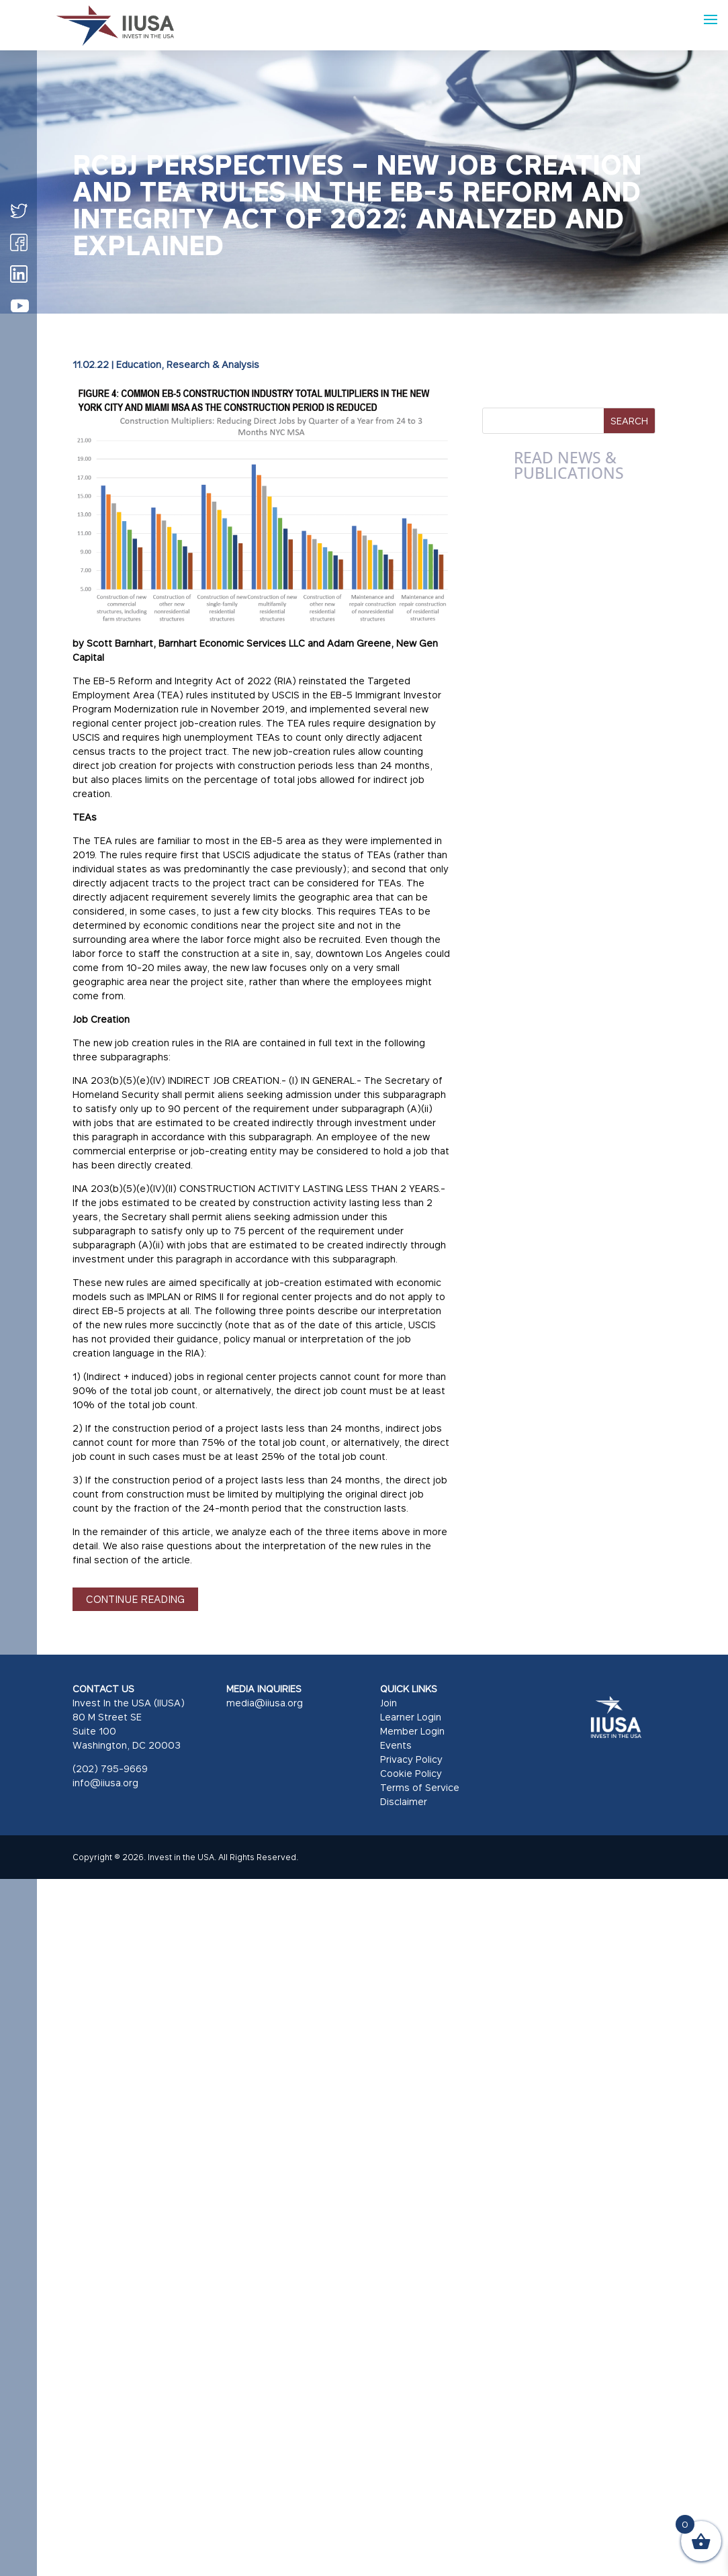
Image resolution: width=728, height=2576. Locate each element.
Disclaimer (403, 1801)
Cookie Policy (411, 1773)
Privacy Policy (411, 1759)
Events (396, 1745)
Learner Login (410, 1716)
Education (138, 364)
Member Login (412, 1731)
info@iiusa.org (105, 1782)
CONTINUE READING (135, 1599)
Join (388, 1702)
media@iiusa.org (264, 1702)
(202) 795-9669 (110, 1768)
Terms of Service (419, 1787)
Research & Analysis (213, 364)
